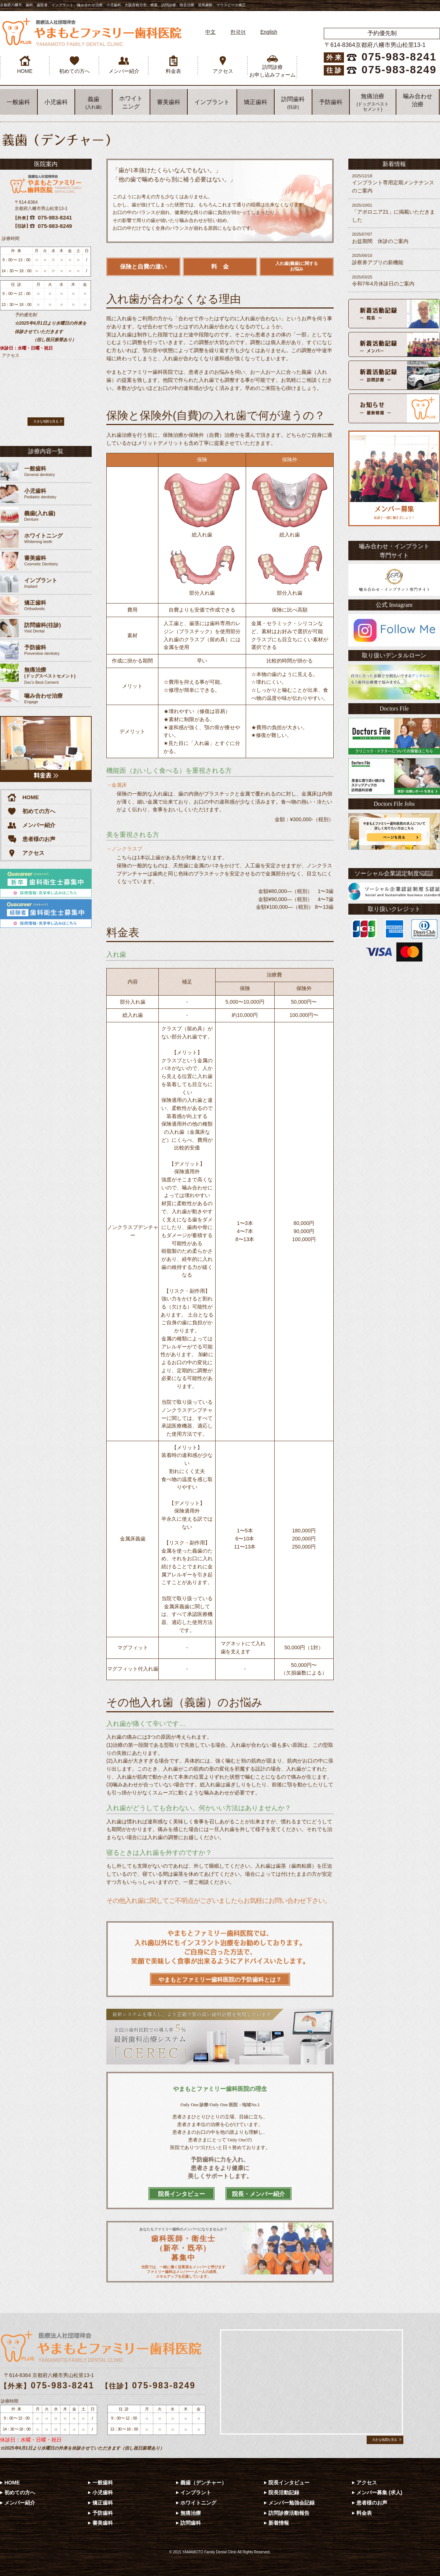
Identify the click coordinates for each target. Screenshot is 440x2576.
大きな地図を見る (45, 421)
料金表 (173, 64)
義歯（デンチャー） (203, 2482)
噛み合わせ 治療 (417, 100)
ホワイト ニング (131, 102)
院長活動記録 (283, 2492)
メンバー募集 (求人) (379, 2492)
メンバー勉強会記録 (291, 2503)
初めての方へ (74, 64)
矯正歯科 (255, 102)
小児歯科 (56, 102)
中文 (210, 32)
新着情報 (278, 2523)
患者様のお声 (31, 839)
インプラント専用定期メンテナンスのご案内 (394, 183)
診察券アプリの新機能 (394, 259)
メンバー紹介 (124, 64)
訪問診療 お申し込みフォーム (272, 66)
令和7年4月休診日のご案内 (394, 280)
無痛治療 (373, 102)
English (268, 32)
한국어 (238, 32)
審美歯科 (168, 102)
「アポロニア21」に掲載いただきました (394, 213)
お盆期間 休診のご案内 (394, 238)
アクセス (223, 64)
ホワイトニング (198, 2503)
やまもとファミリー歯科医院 (92, 32)
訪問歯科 (293, 103)
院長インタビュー (288, 2482)
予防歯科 (330, 102)
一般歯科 (18, 102)
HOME (25, 64)
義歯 (93, 103)
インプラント (212, 102)
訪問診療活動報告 (288, 2513)
